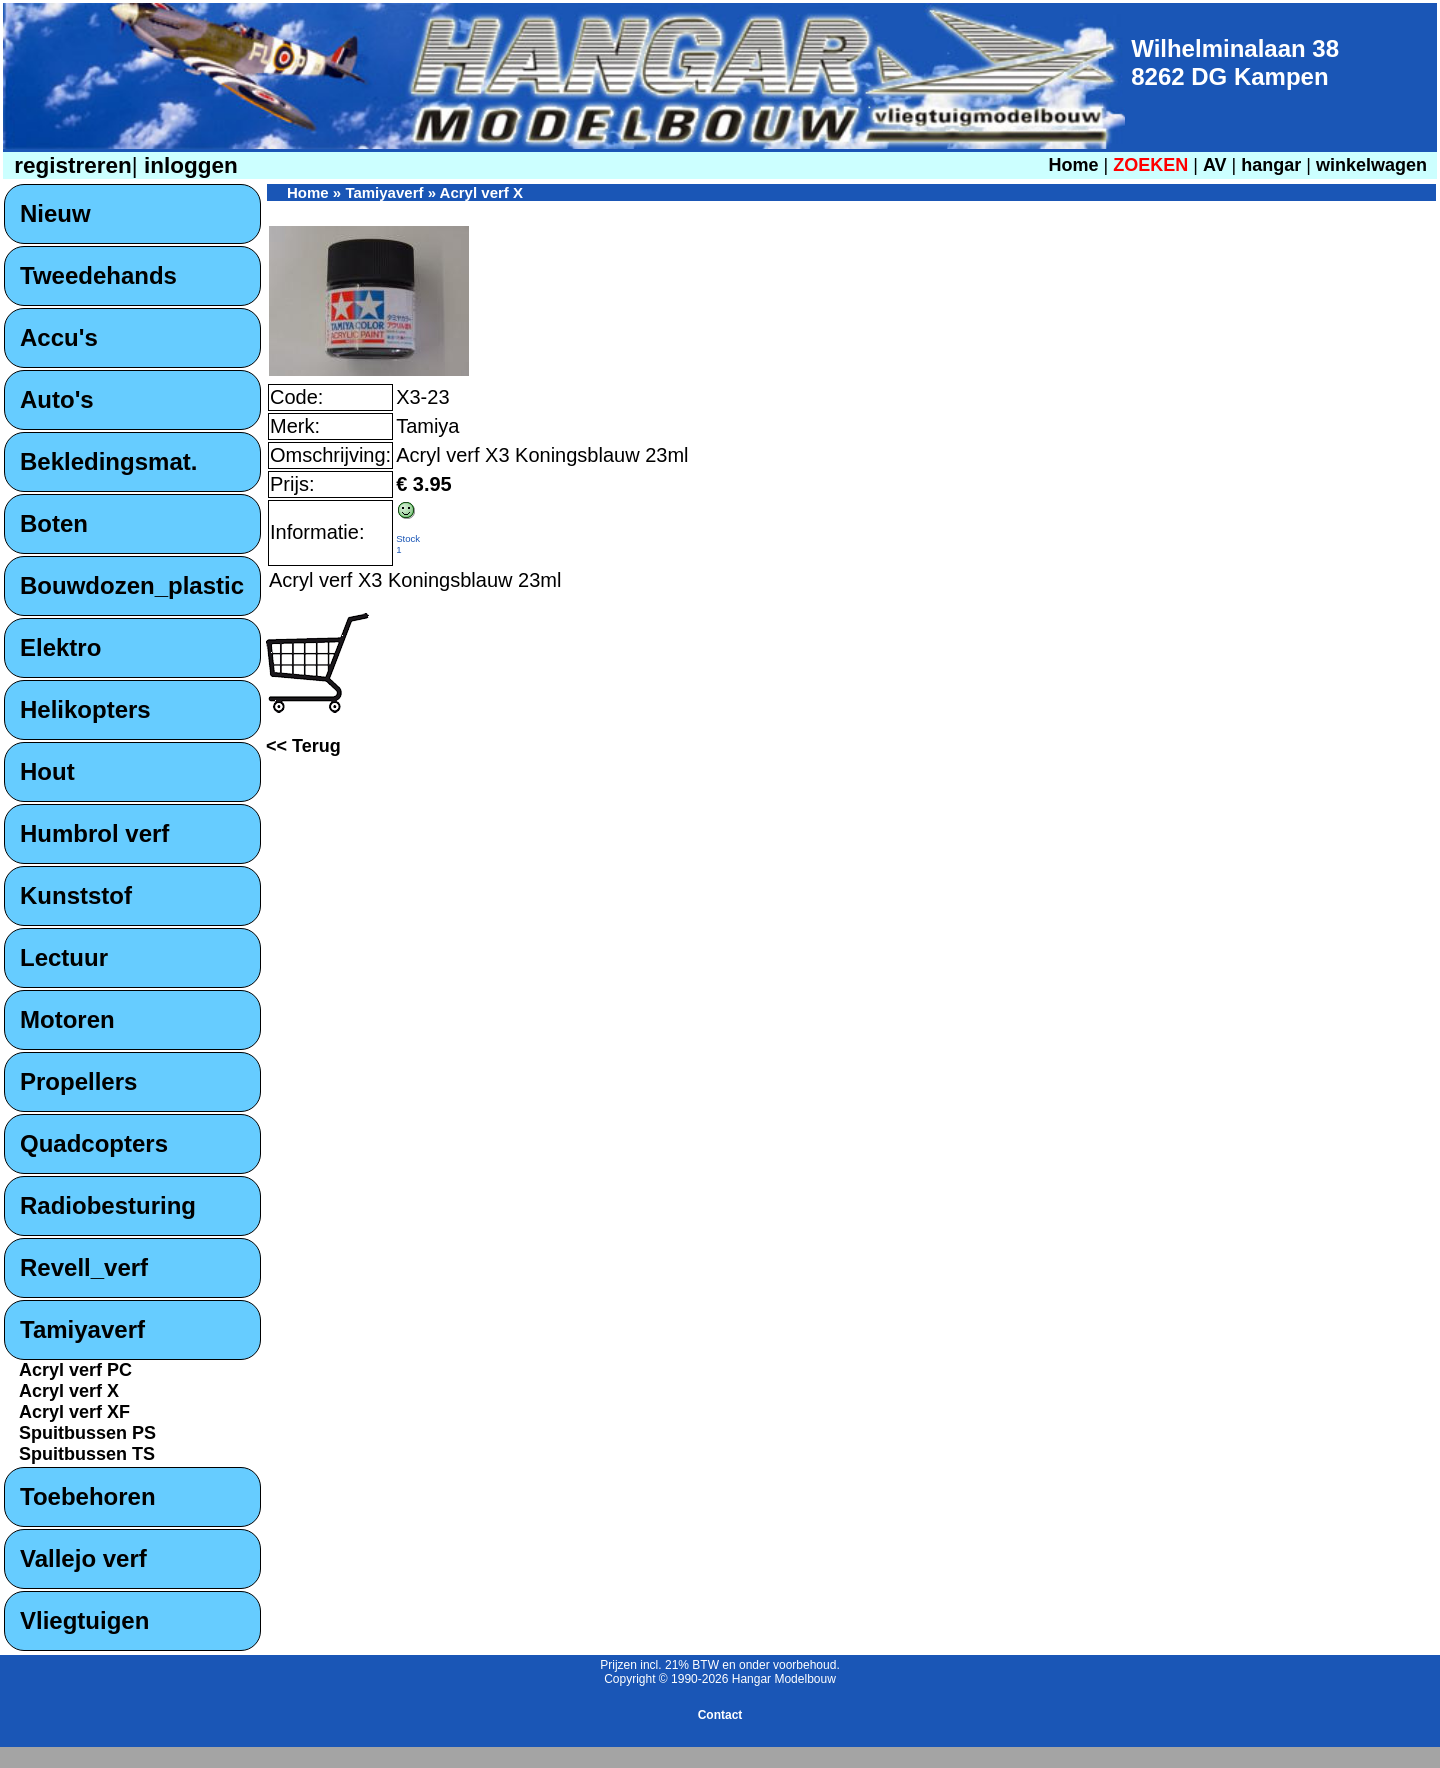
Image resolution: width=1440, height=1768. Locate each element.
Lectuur (64, 957)
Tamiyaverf (82, 1329)
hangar (1271, 165)
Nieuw (55, 213)
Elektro (60, 647)
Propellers (78, 1081)
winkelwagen (1371, 165)
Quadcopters (94, 1143)
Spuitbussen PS (87, 1433)
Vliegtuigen (84, 1620)
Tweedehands (98, 275)
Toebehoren (88, 1496)
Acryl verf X (69, 1391)
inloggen (188, 165)
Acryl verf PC (75, 1370)
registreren (70, 165)
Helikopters (85, 709)
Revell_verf (84, 1267)
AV (1217, 165)
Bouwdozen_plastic (132, 585)
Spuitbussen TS (87, 1454)
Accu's (59, 337)
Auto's (57, 399)
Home (1073, 165)
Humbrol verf (94, 833)
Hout (47, 771)
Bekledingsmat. (108, 461)
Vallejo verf (83, 1558)
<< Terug (303, 746)
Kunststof (76, 895)
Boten (54, 523)
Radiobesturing (108, 1205)
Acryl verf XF (74, 1412)
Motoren (67, 1019)
